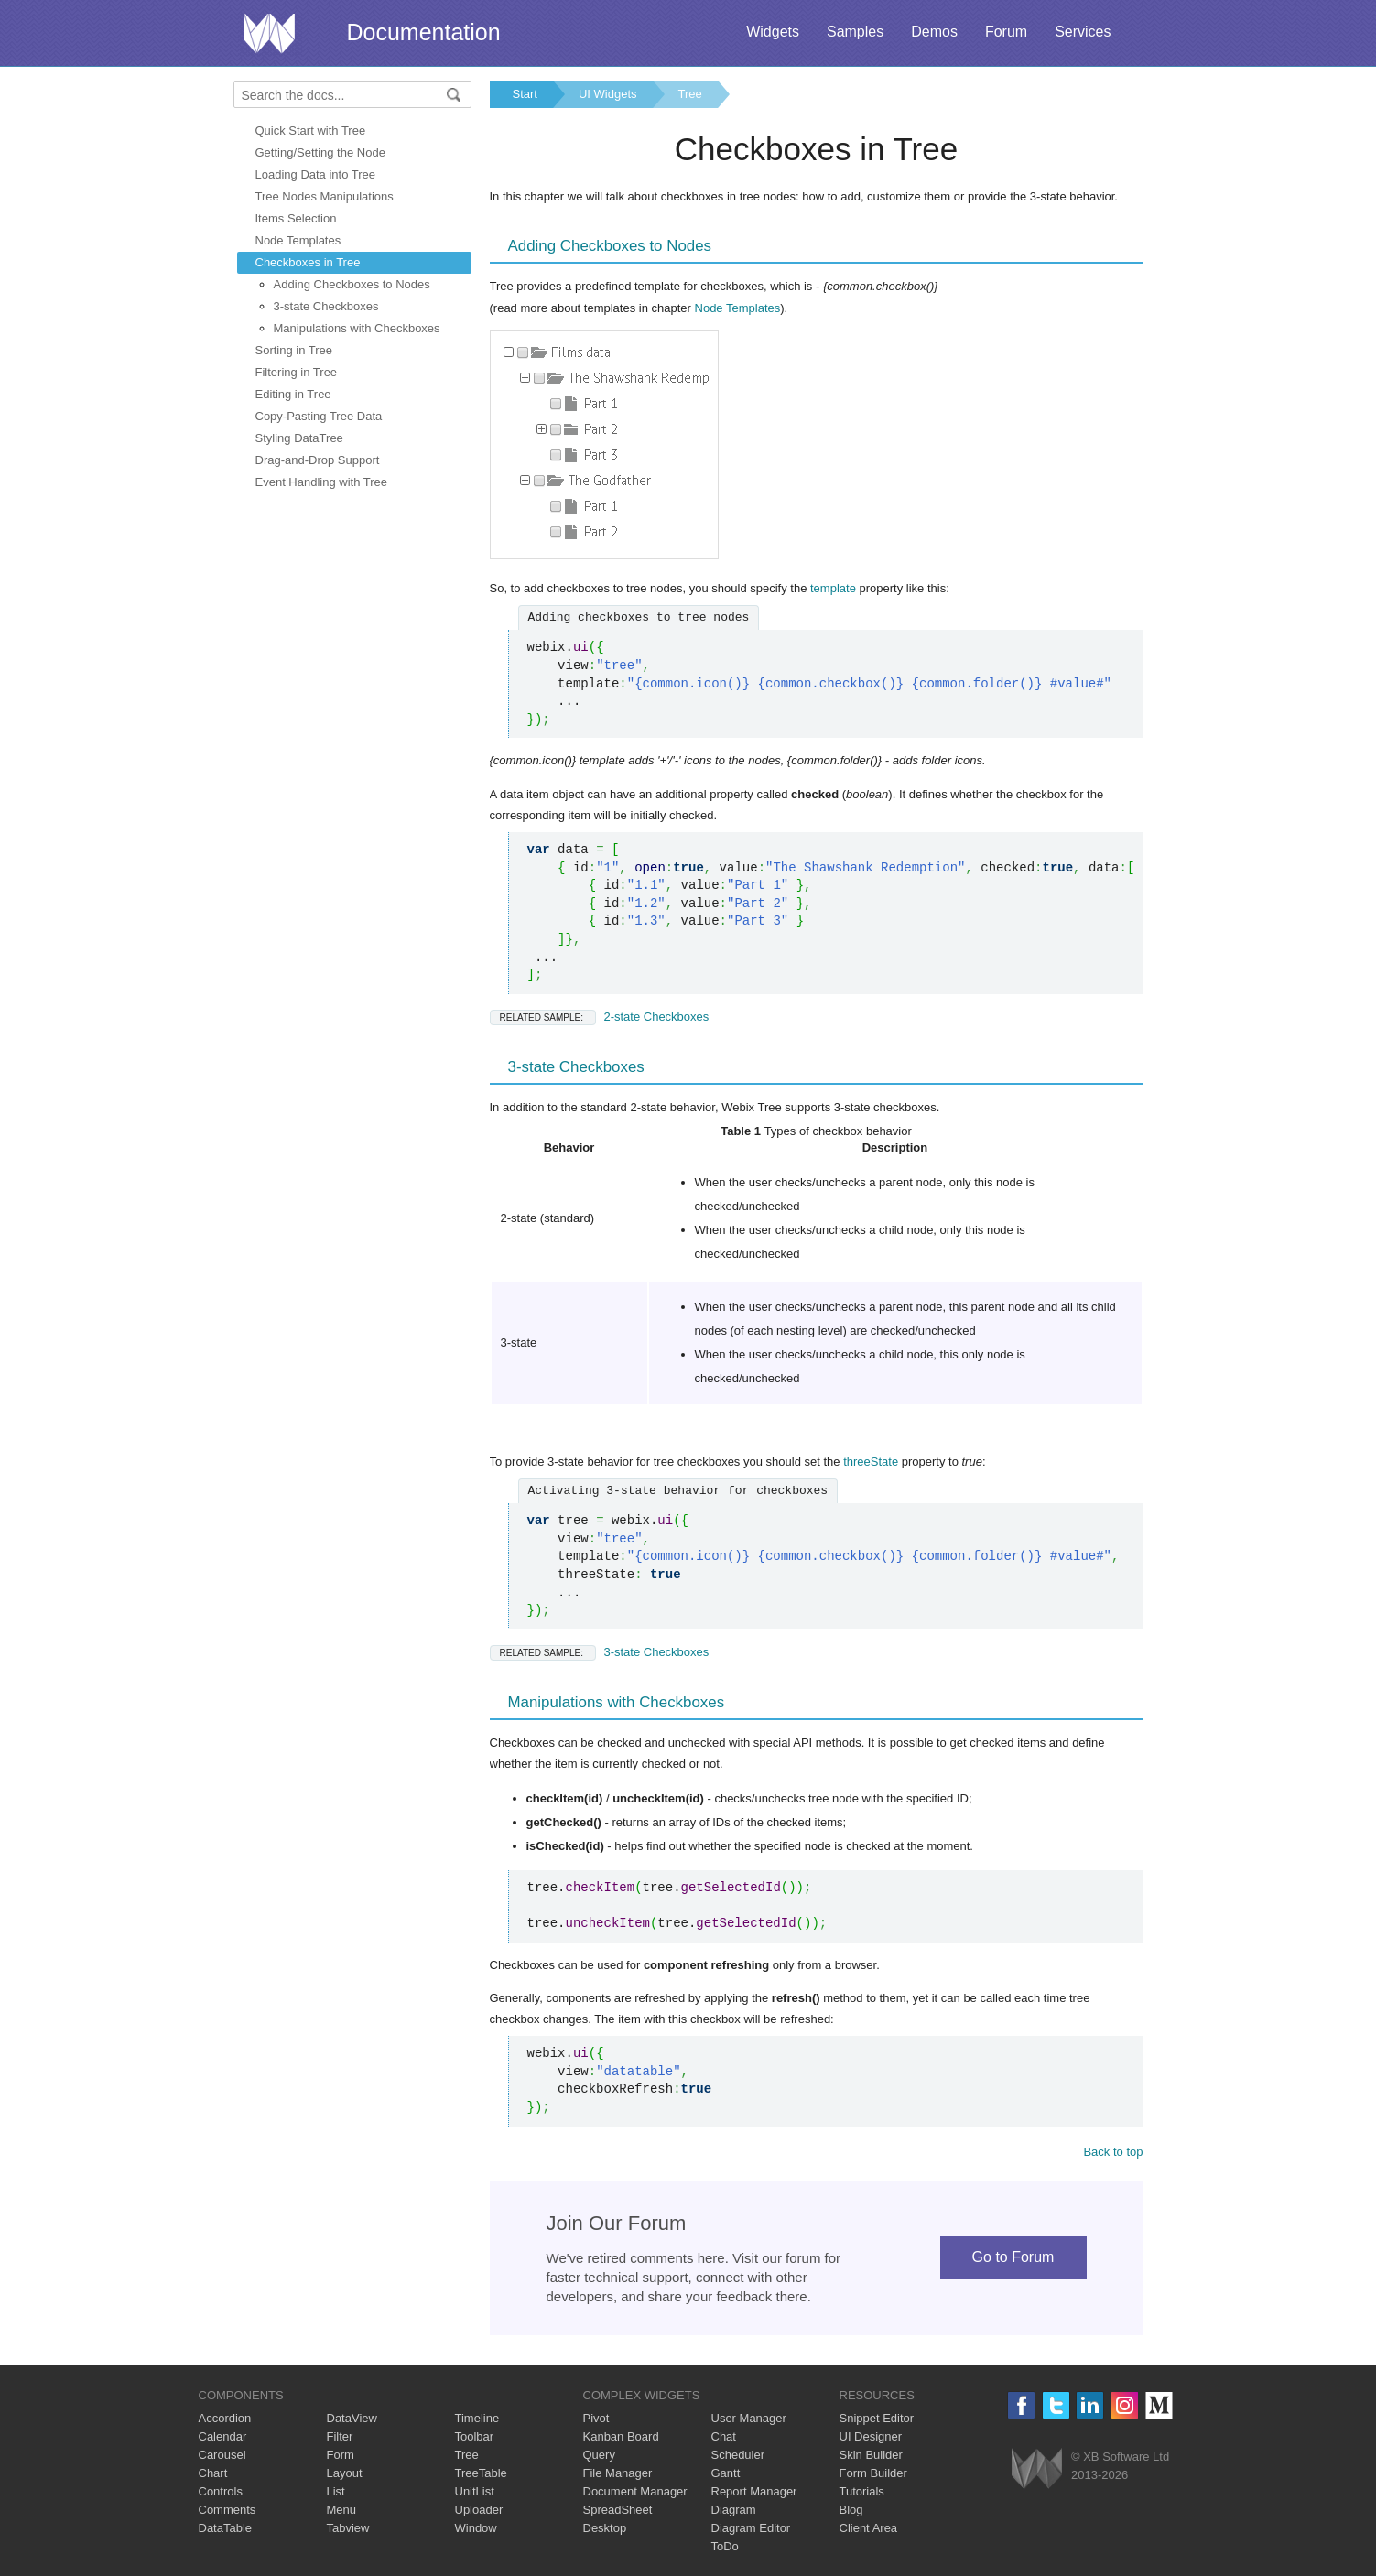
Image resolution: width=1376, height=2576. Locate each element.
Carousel (222, 2455)
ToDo (725, 2546)
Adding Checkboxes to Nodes (352, 284)
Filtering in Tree (296, 372)
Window (476, 2528)
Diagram (733, 2509)
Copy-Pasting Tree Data (319, 416)
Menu (342, 2509)
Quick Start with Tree (310, 130)
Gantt (726, 2473)
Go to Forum (1013, 2257)
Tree (690, 94)
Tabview (348, 2528)
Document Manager (635, 2491)
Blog (851, 2509)
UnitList (474, 2491)
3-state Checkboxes (326, 306)
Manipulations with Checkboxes (357, 328)
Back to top (1113, 2152)
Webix (1037, 2468)
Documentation (424, 32)
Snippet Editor (877, 2418)
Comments (227, 2509)
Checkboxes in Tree (308, 262)
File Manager (618, 2473)
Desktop (605, 2528)
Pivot (596, 2418)
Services (1083, 31)
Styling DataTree (299, 438)
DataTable (226, 2528)
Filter (340, 2436)
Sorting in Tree (294, 350)
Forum (1006, 31)
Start (525, 94)
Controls (221, 2491)
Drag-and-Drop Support (317, 460)
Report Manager (754, 2491)
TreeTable (481, 2473)
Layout (345, 2473)
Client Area (869, 2528)
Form (340, 2455)
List (336, 2491)
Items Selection (296, 218)
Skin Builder (871, 2455)
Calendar (223, 2436)
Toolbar (474, 2436)
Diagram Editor (751, 2528)
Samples (855, 31)
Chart (213, 2473)
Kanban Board (621, 2436)
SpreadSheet (618, 2509)
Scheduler (738, 2455)
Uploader (479, 2509)
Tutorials (862, 2491)
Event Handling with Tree (321, 482)
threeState (870, 1461)
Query (599, 2455)
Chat (723, 2436)
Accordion (225, 2418)
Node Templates (298, 240)
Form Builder (873, 2473)
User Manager (748, 2418)
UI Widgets (608, 94)
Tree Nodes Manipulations (324, 196)
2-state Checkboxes (600, 1016)
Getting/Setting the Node (320, 152)
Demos (934, 31)
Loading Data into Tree (315, 174)
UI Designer (871, 2436)
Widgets (772, 31)
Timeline (477, 2418)
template (833, 588)
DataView (352, 2418)
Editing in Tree (293, 394)
